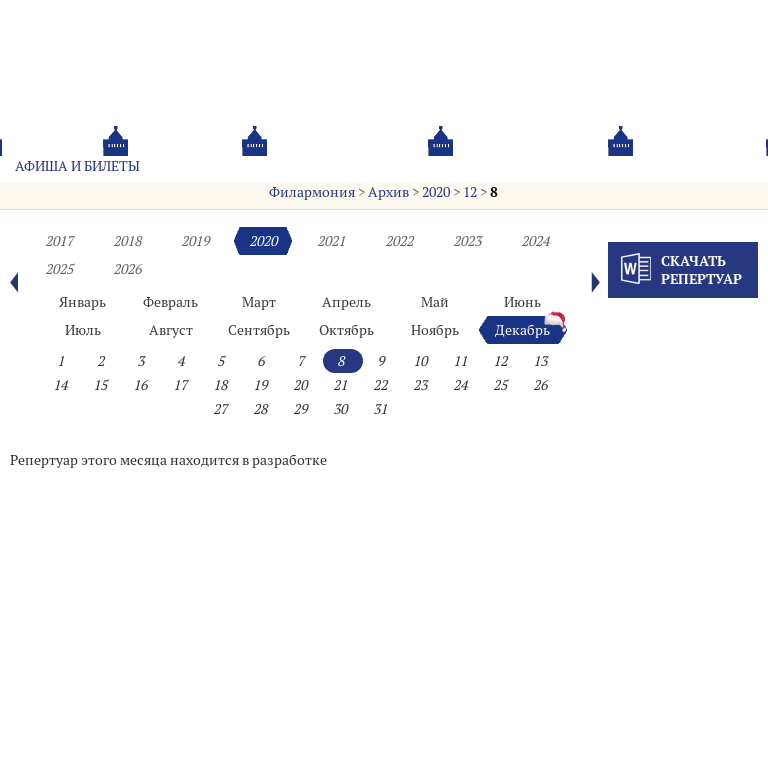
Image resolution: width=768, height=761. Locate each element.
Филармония (312, 192)
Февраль (170, 302)
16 (140, 385)
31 (380, 409)
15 (100, 385)
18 (220, 385)
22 (380, 385)
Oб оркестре (479, 166)
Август (171, 330)
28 (260, 409)
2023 (467, 241)
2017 (59, 241)
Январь (82, 302)
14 (60, 385)
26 (540, 385)
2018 (127, 241)
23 (420, 385)
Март (259, 302)
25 (500, 385)
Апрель (346, 302)
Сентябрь (259, 330)
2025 (59, 269)
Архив (388, 192)
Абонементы (216, 166)
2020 (436, 192)
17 (180, 385)
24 (460, 385)
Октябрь (346, 330)
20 (300, 385)
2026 (127, 269)
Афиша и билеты (77, 166)
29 (300, 409)
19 (260, 385)
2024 (535, 241)
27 (220, 409)
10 (420, 361)
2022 (399, 241)
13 (540, 361)
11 (460, 361)
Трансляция (703, 166)
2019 (195, 241)
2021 (331, 241)
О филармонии (349, 166)
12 (470, 192)
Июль (83, 330)
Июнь (522, 302)
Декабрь (522, 330)
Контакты (590, 166)
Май (435, 302)
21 (340, 385)
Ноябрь (435, 330)
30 (340, 409)
